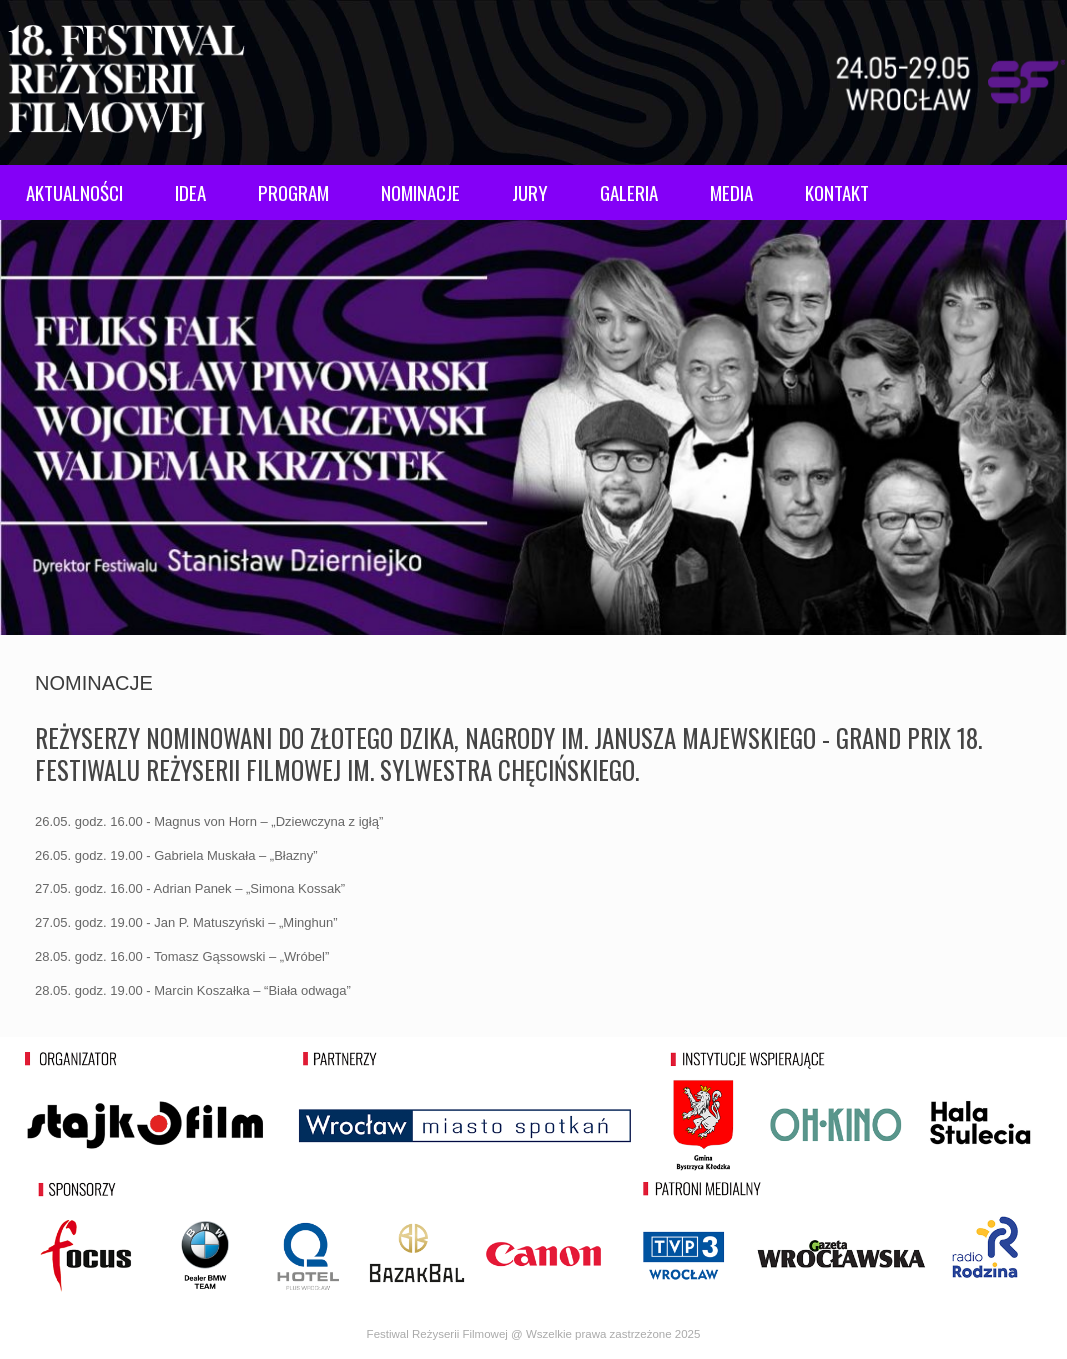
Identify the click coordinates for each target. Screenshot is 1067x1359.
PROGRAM (293, 192)
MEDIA (731, 192)
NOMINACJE (420, 192)
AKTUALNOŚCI (74, 192)
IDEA (190, 192)
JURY (530, 192)
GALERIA (629, 192)
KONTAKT (837, 192)
